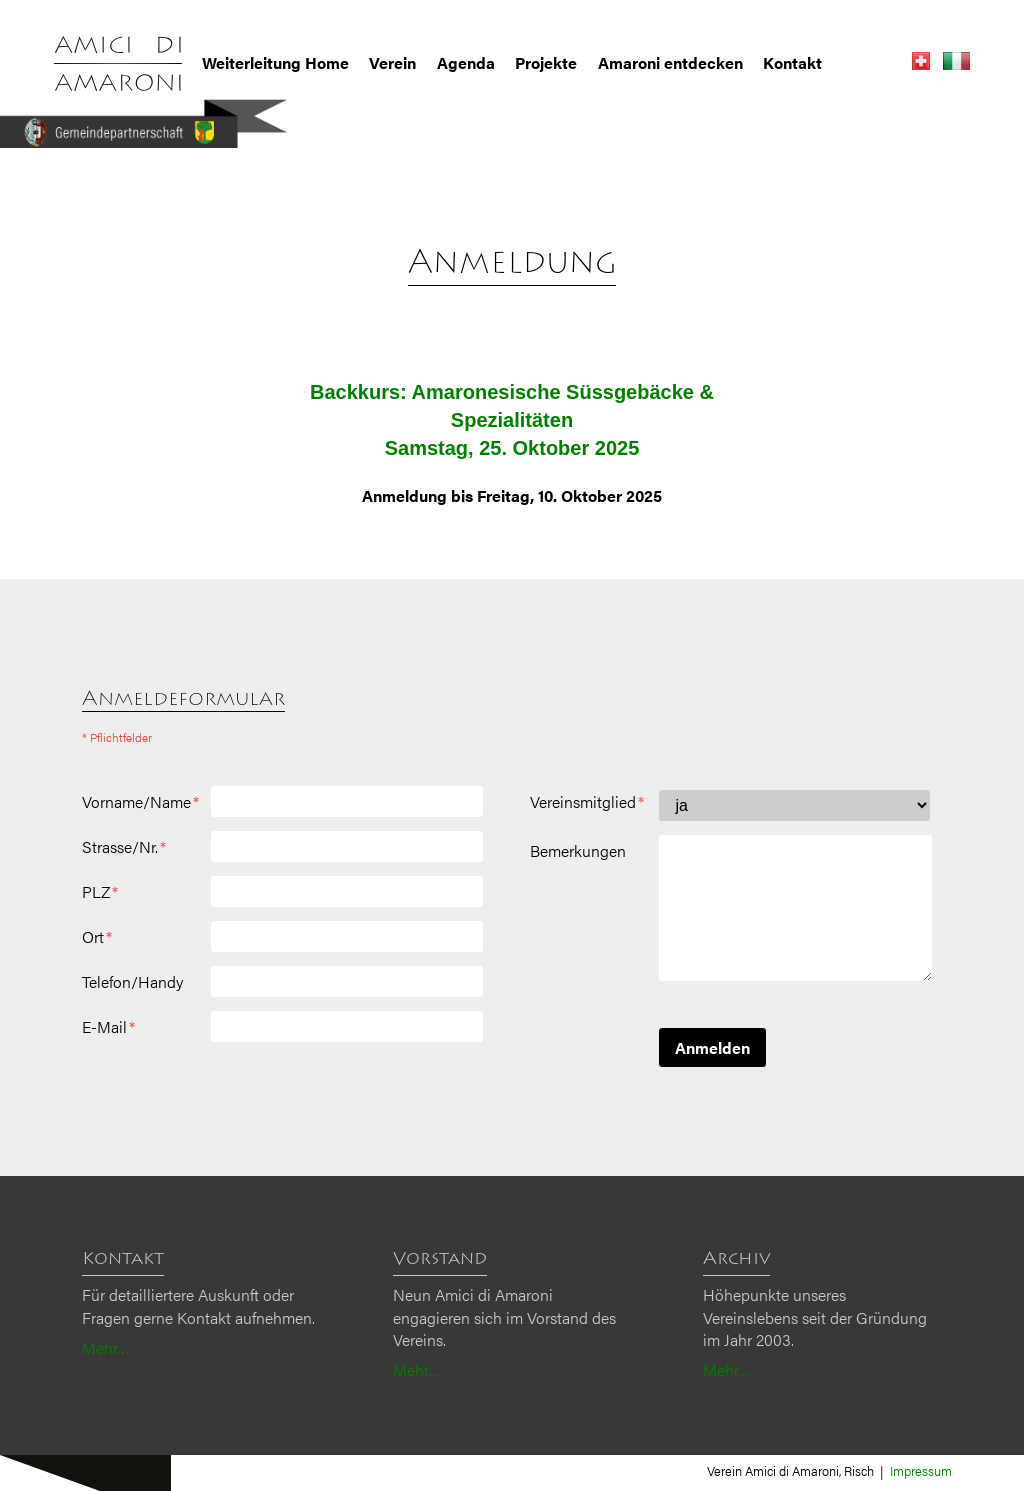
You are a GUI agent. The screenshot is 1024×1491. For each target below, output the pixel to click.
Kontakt (792, 63)
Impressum (921, 1470)
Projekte (546, 63)
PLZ (100, 892)
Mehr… (106, 1347)
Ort (97, 937)
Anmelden (712, 1047)
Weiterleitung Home (275, 63)
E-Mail (108, 1027)
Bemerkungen (578, 851)
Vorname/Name (140, 802)
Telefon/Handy (132, 982)
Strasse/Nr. (124, 847)
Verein (392, 63)
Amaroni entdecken (670, 63)
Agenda (466, 63)
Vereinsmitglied (587, 802)
